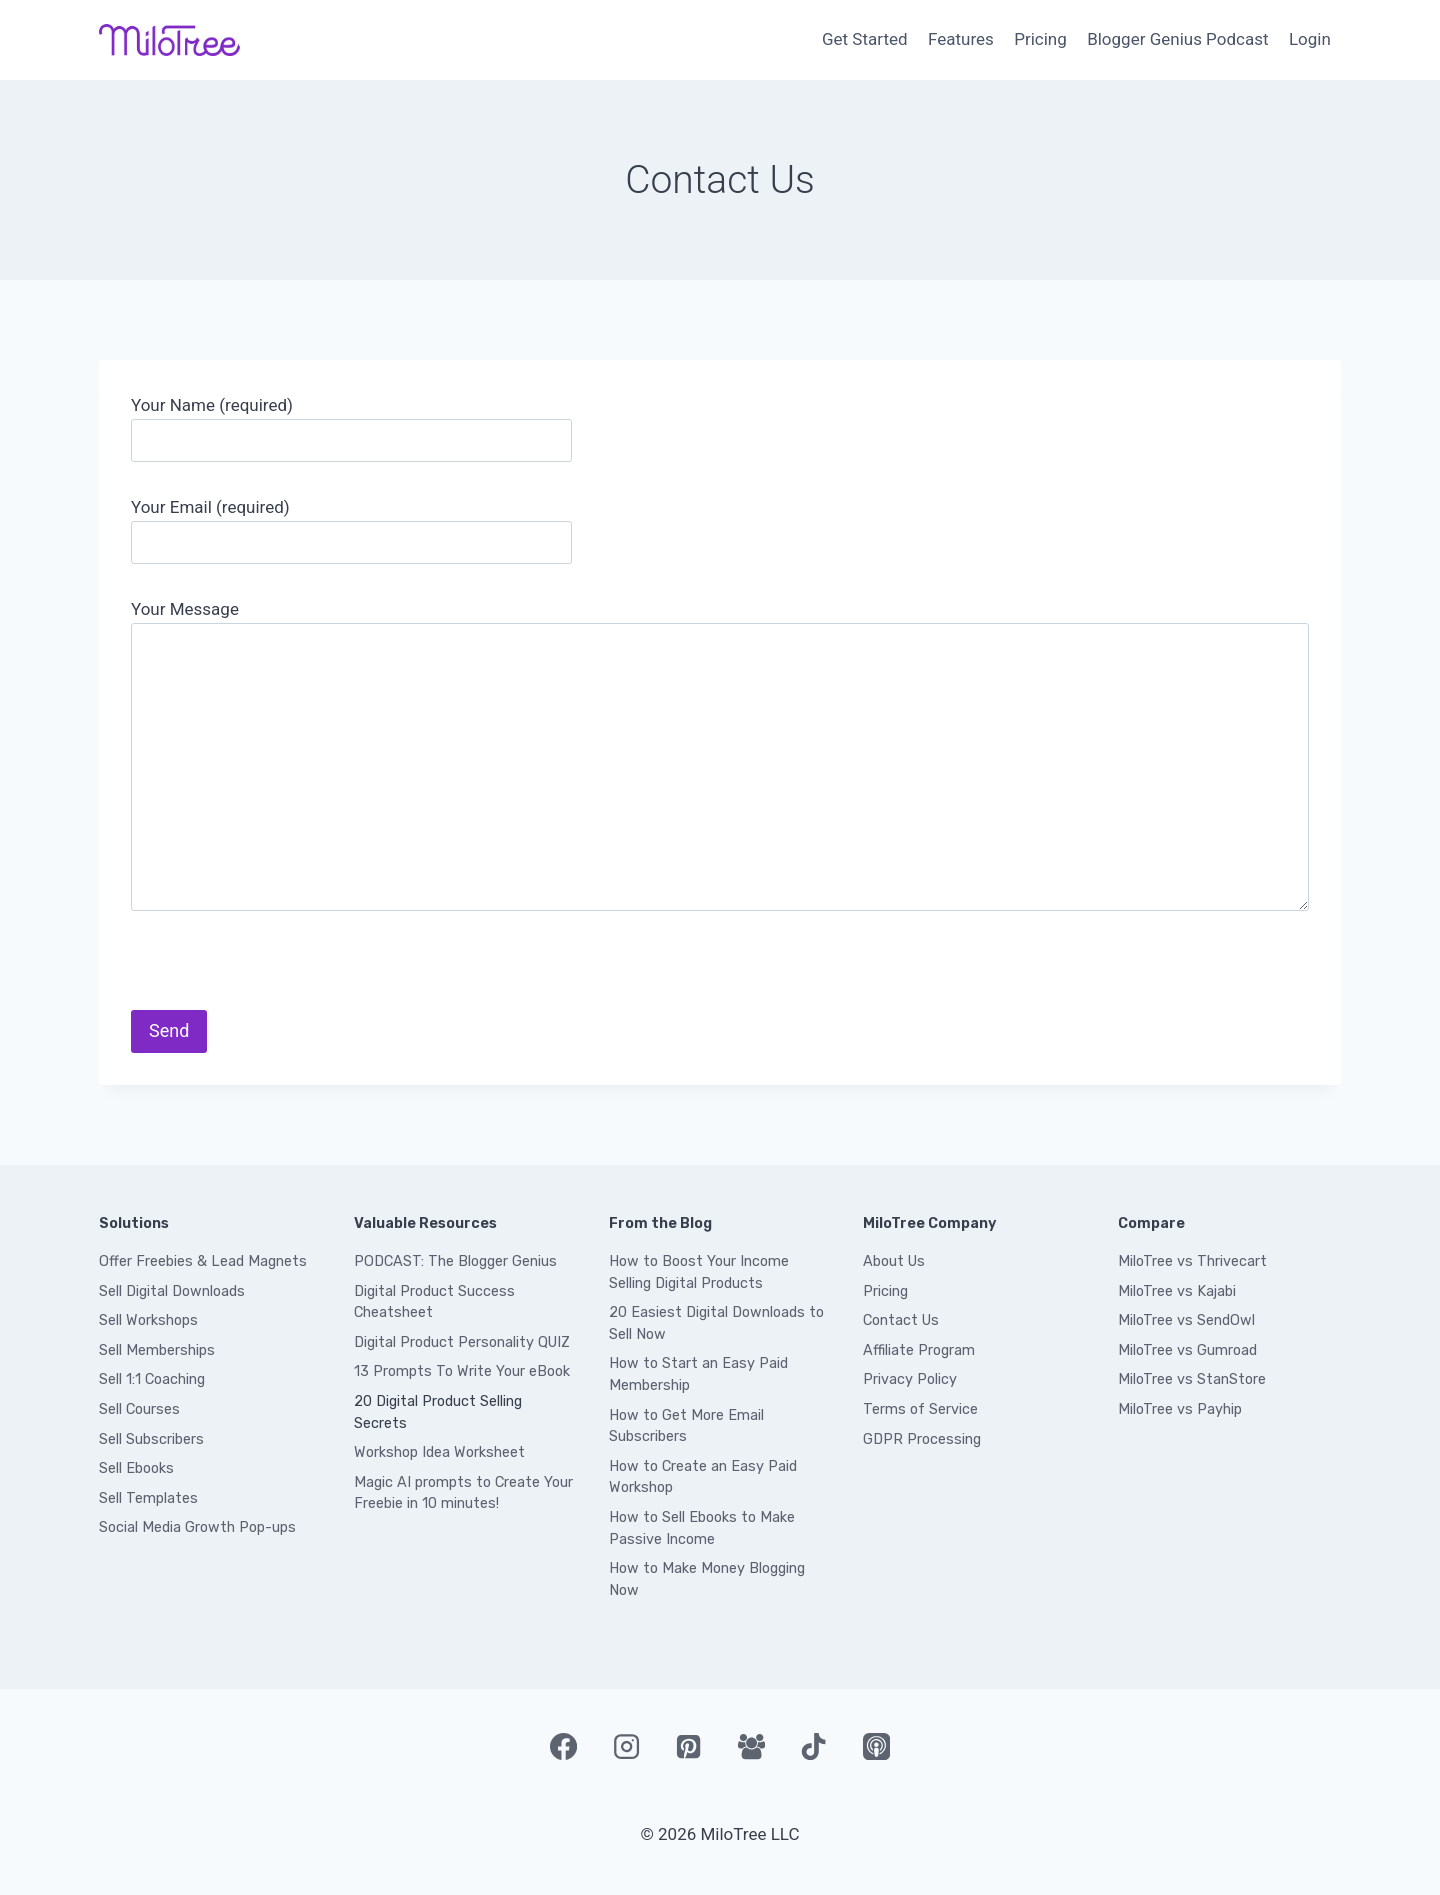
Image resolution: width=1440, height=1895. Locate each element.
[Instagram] (626, 1746)
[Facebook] (563, 1746)
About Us (894, 1261)
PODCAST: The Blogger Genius (455, 1261)
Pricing (1040, 39)
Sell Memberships (157, 1350)
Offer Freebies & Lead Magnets (203, 1261)
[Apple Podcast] (876, 1746)
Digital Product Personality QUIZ (462, 1342)
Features (961, 39)
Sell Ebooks (136, 1468)
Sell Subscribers (151, 1439)
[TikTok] (814, 1746)
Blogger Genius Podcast (1177, 39)
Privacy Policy (910, 1379)
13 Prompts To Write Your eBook (462, 1371)
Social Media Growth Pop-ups (197, 1527)
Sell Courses (139, 1409)
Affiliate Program (919, 1350)
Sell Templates (148, 1498)
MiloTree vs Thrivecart (1192, 1261)
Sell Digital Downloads (172, 1291)
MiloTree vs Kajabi (1177, 1291)
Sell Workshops (148, 1320)
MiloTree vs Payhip (1180, 1409)
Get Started (865, 39)
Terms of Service (920, 1409)
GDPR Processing (922, 1439)
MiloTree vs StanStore (1192, 1379)
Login (1310, 39)
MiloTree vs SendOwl (1186, 1320)
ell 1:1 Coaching (156, 1379)
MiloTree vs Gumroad (1187, 1350)
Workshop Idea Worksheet (439, 1452)
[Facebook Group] (751, 1746)
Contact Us (901, 1320)
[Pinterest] (689, 1746)
